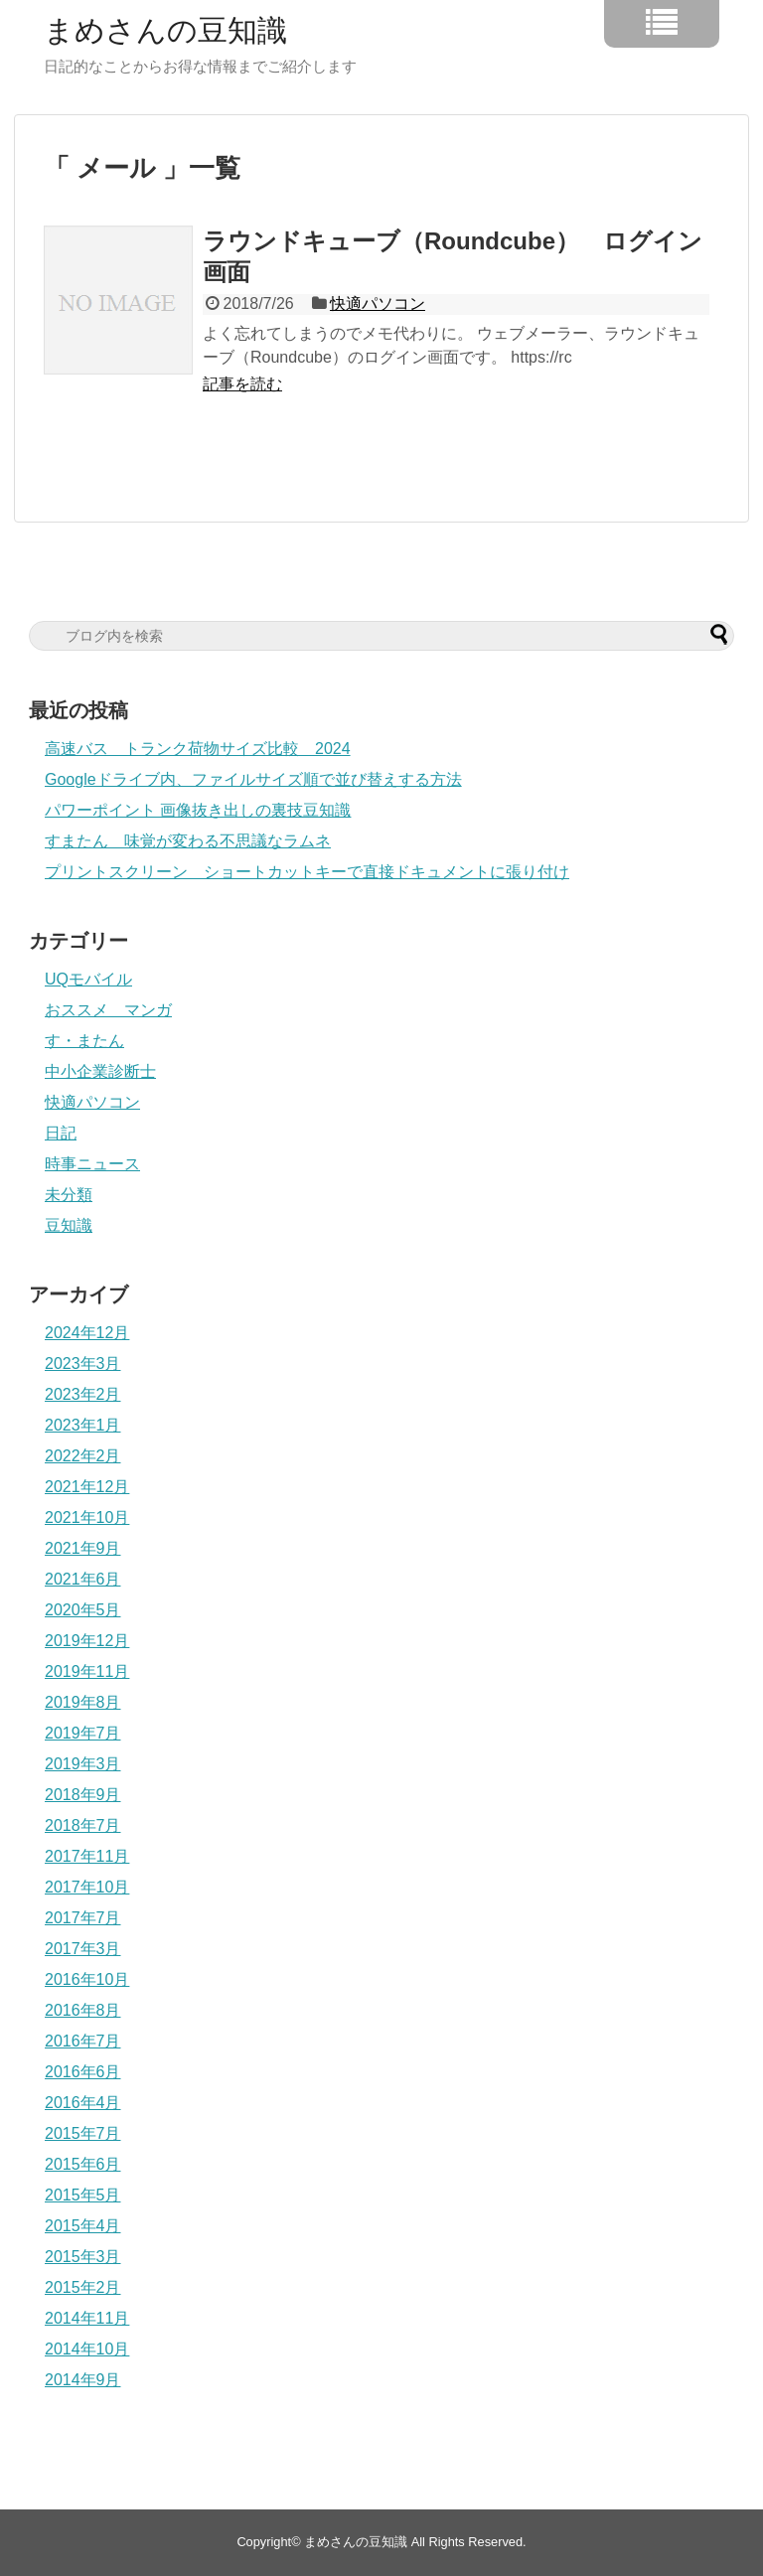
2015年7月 (83, 2133)
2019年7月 (83, 1733)
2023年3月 (83, 1363)
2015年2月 (83, 2287)
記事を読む (242, 384)
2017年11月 (87, 1856)
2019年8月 (83, 1702)
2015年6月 (83, 2164)
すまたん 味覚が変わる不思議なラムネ (188, 841)
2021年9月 (83, 1548)
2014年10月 (87, 2349)
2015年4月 (83, 2225)
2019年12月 (87, 1640)
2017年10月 (87, 1887)
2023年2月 (83, 1394)
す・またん (84, 1040)
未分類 (68, 1194)
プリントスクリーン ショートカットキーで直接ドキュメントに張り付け (307, 871)
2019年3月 (83, 1763)
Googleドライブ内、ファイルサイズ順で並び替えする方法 (253, 779)
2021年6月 (83, 1579)
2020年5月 (83, 1609)
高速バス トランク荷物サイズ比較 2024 (198, 748)
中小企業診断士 (100, 1071)
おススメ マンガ (108, 1009)
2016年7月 (83, 2041)
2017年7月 (83, 1917)
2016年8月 (83, 2010)
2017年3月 (83, 1948)
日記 (60, 1133)
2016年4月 (83, 2102)
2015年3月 (83, 2256)
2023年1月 (83, 1425)
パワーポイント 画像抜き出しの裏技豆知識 (198, 810)
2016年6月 (83, 2071)
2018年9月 (83, 1794)
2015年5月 (83, 2195)
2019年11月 (87, 1671)
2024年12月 (87, 1332)
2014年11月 (87, 2318)
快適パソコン (377, 303)
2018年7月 (83, 1825)
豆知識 (68, 1225)
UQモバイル (88, 979)
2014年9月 (83, 2379)
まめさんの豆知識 (165, 31)
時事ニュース (92, 1163)
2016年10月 (87, 1979)
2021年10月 (87, 1517)
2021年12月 (87, 1486)
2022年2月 (83, 1455)
